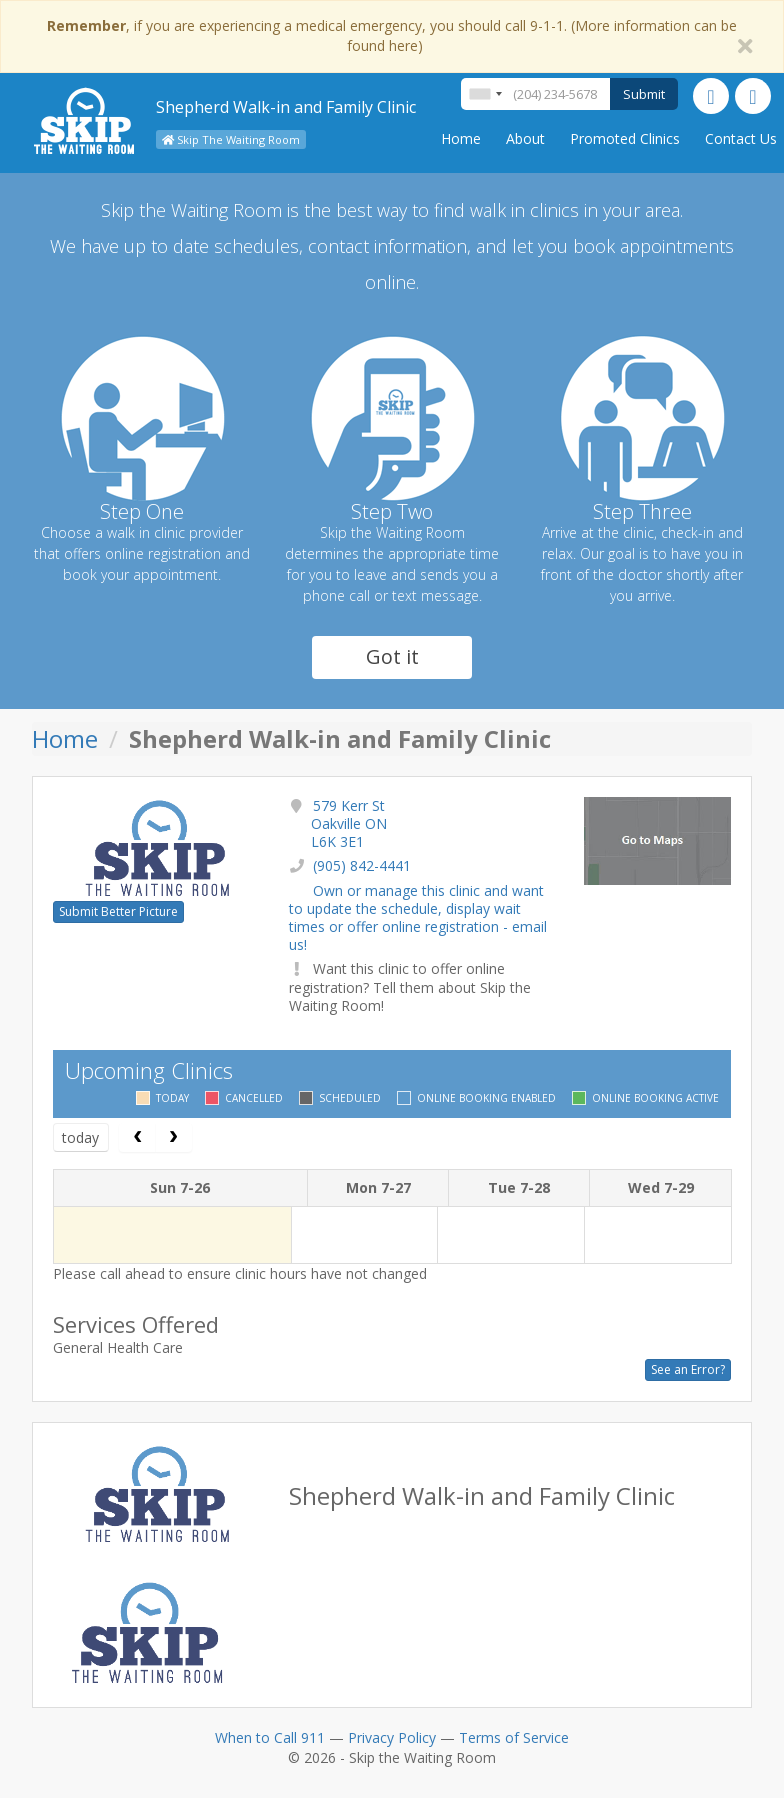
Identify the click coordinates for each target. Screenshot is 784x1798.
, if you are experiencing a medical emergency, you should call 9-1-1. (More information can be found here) (392, 35)
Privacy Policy (392, 1737)
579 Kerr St (349, 823)
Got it (392, 656)
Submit (644, 94)
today (80, 1137)
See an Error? (688, 1369)
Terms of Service (514, 1737)
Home (461, 138)
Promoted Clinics (625, 138)
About (525, 138)
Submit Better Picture (118, 911)
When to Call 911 (270, 1737)
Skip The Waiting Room (231, 139)
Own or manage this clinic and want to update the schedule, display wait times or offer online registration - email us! (418, 918)
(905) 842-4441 (362, 865)
